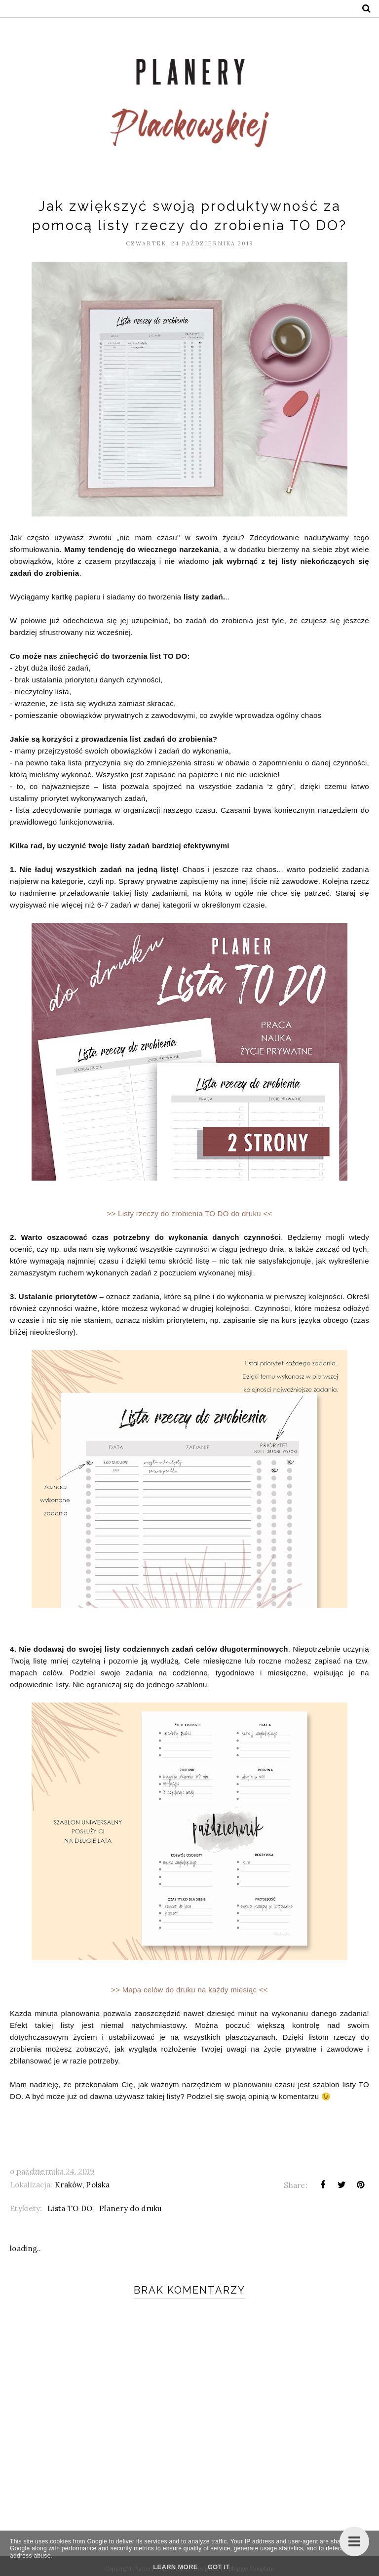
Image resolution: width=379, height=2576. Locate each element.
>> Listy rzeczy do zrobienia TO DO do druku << (189, 1213)
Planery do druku (130, 2208)
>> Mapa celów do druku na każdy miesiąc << (189, 1989)
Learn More (175, 2567)
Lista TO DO (69, 2208)
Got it (219, 2567)
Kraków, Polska (82, 2184)
